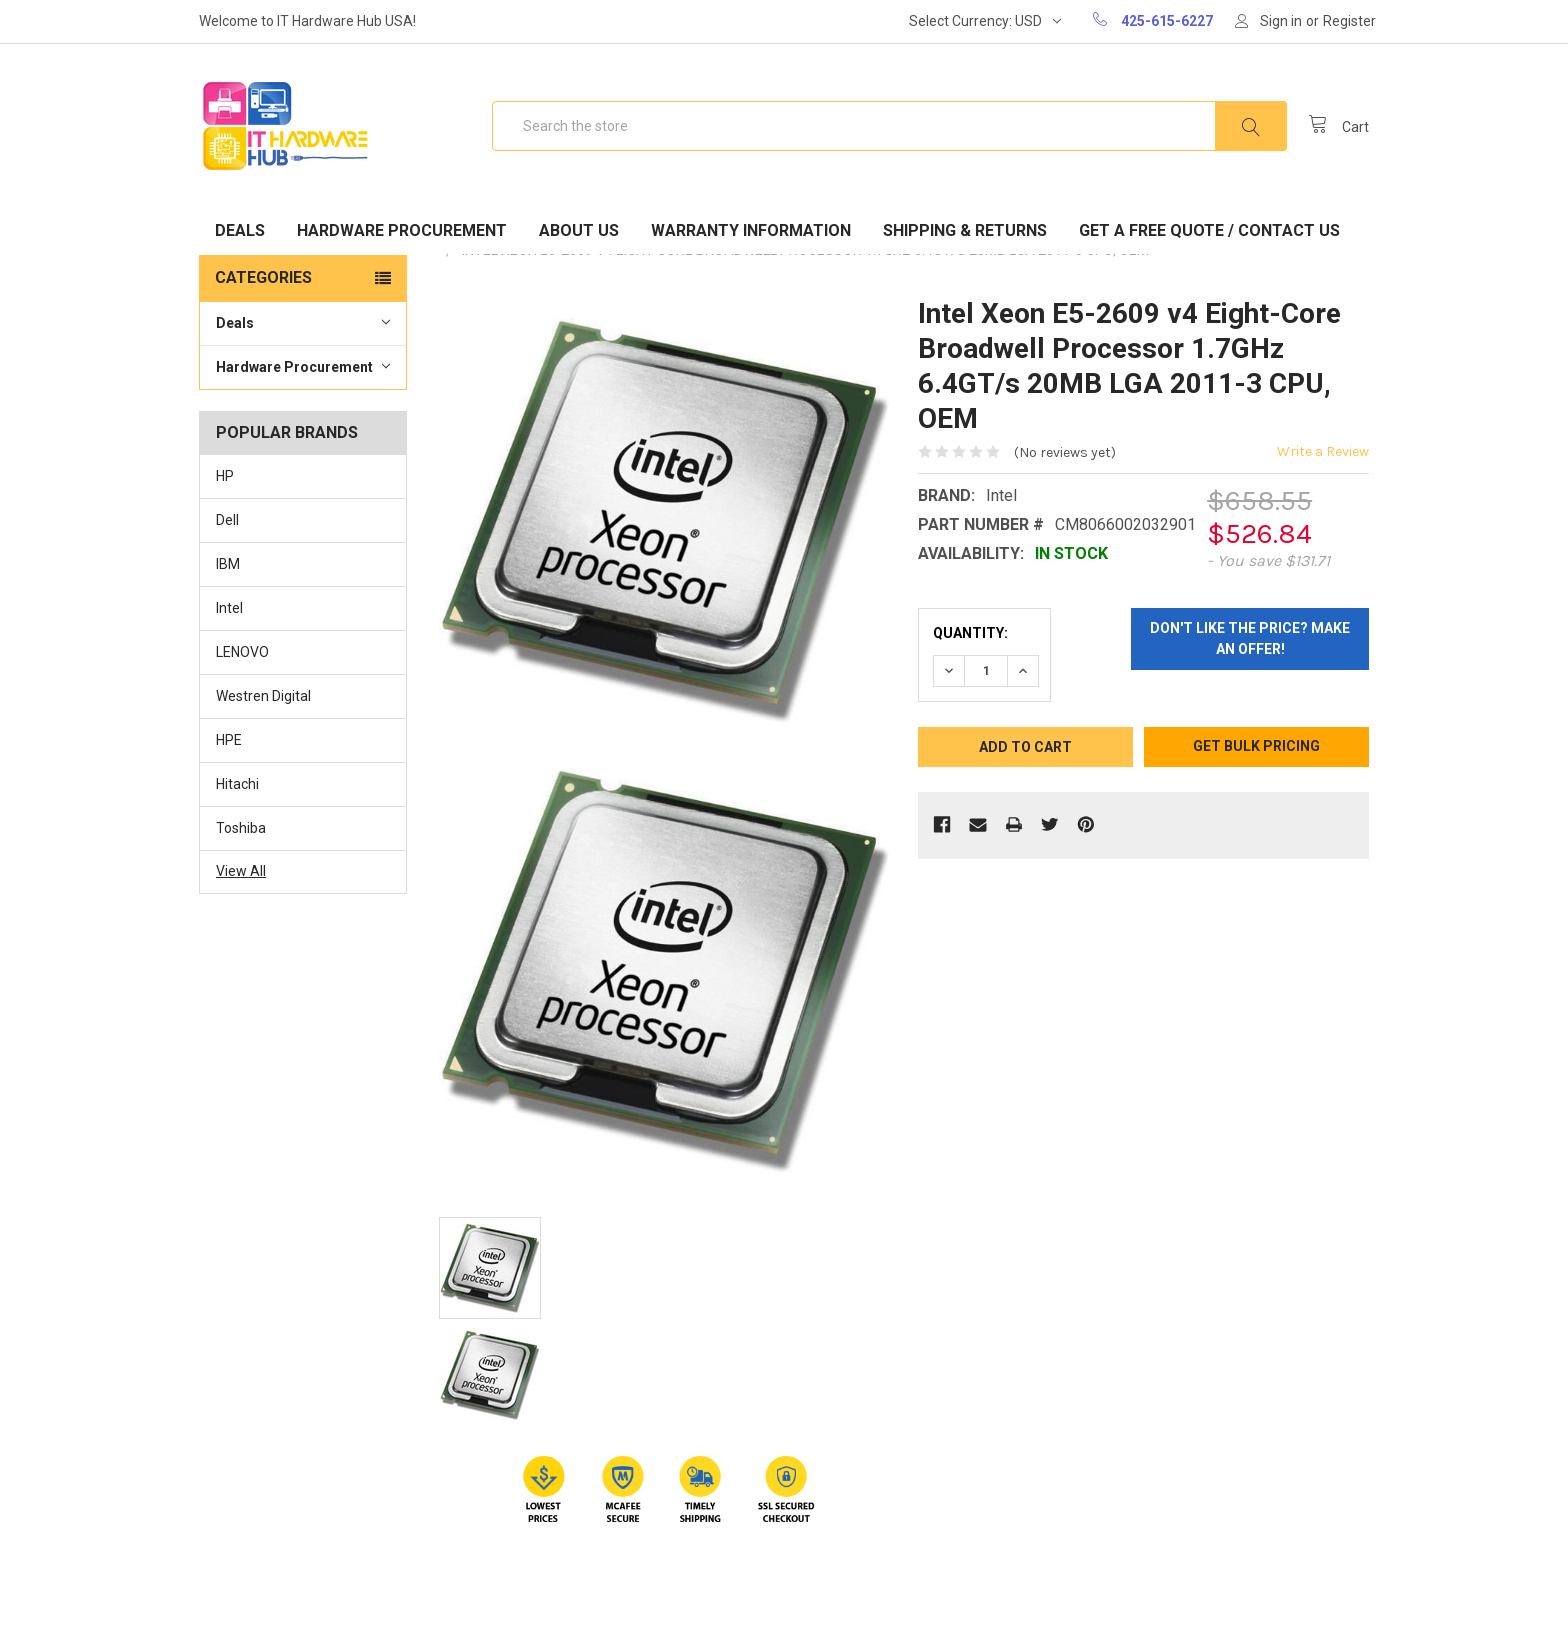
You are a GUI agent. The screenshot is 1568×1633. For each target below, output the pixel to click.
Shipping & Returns (965, 230)
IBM (228, 564)
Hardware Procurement (402, 230)
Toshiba (241, 828)
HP (225, 476)
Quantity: (970, 633)
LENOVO (242, 652)
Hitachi (237, 784)
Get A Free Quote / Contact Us (1209, 230)
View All (241, 871)
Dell (227, 520)
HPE (229, 740)
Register (1349, 21)
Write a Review (1323, 451)
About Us (579, 230)
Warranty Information (751, 230)
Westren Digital (263, 696)
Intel (229, 608)
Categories (263, 277)
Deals (240, 230)
